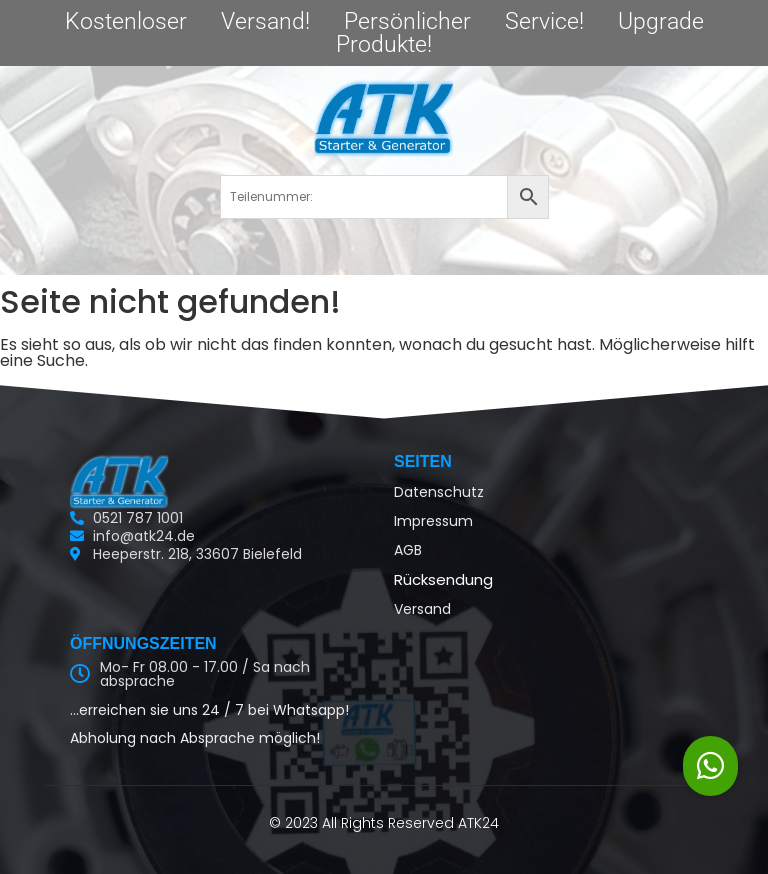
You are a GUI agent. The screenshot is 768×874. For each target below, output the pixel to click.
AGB (408, 550)
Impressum (433, 521)
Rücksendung (443, 579)
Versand (422, 609)
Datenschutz (439, 492)
